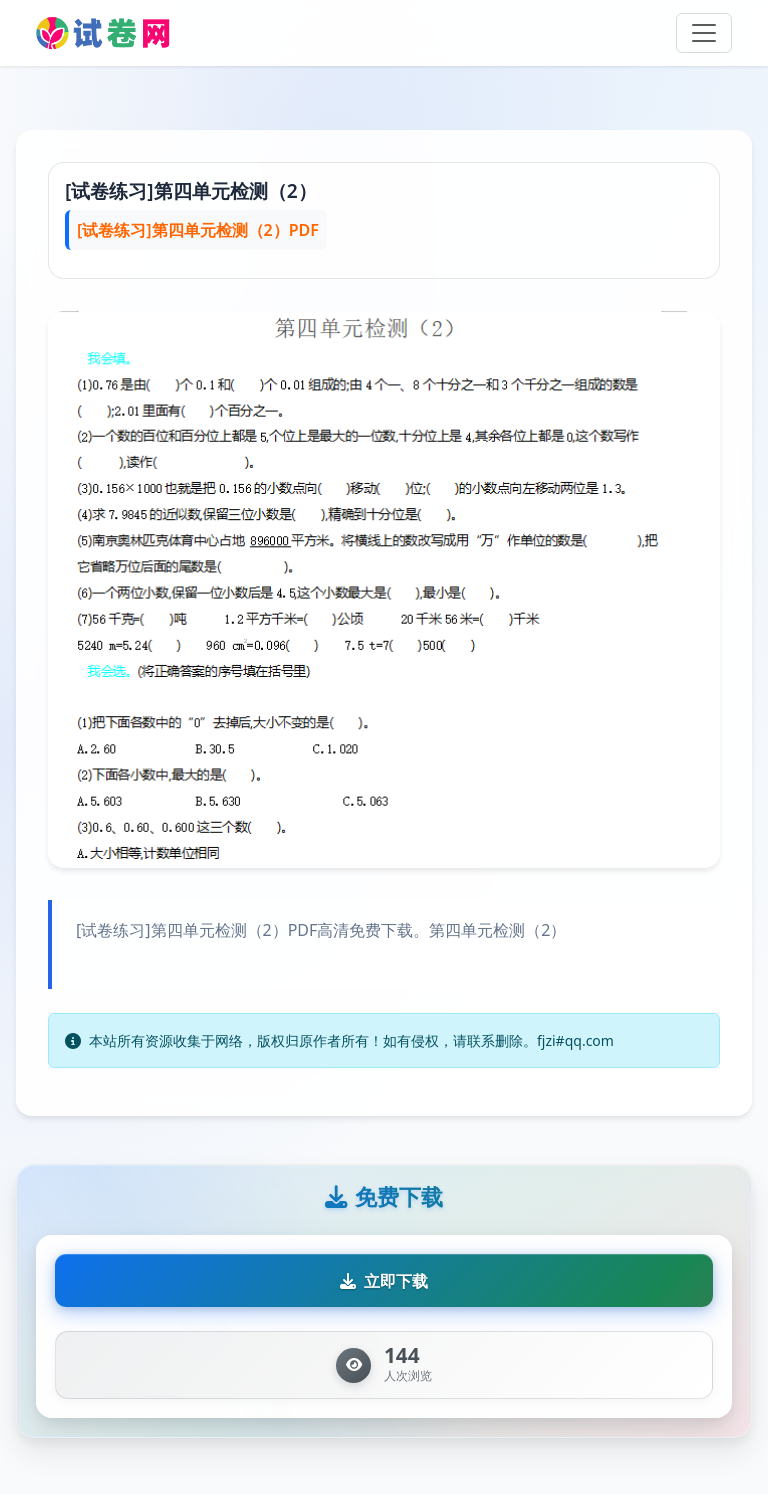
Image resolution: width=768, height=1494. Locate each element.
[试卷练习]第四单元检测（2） (191, 190)
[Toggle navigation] (704, 33)
